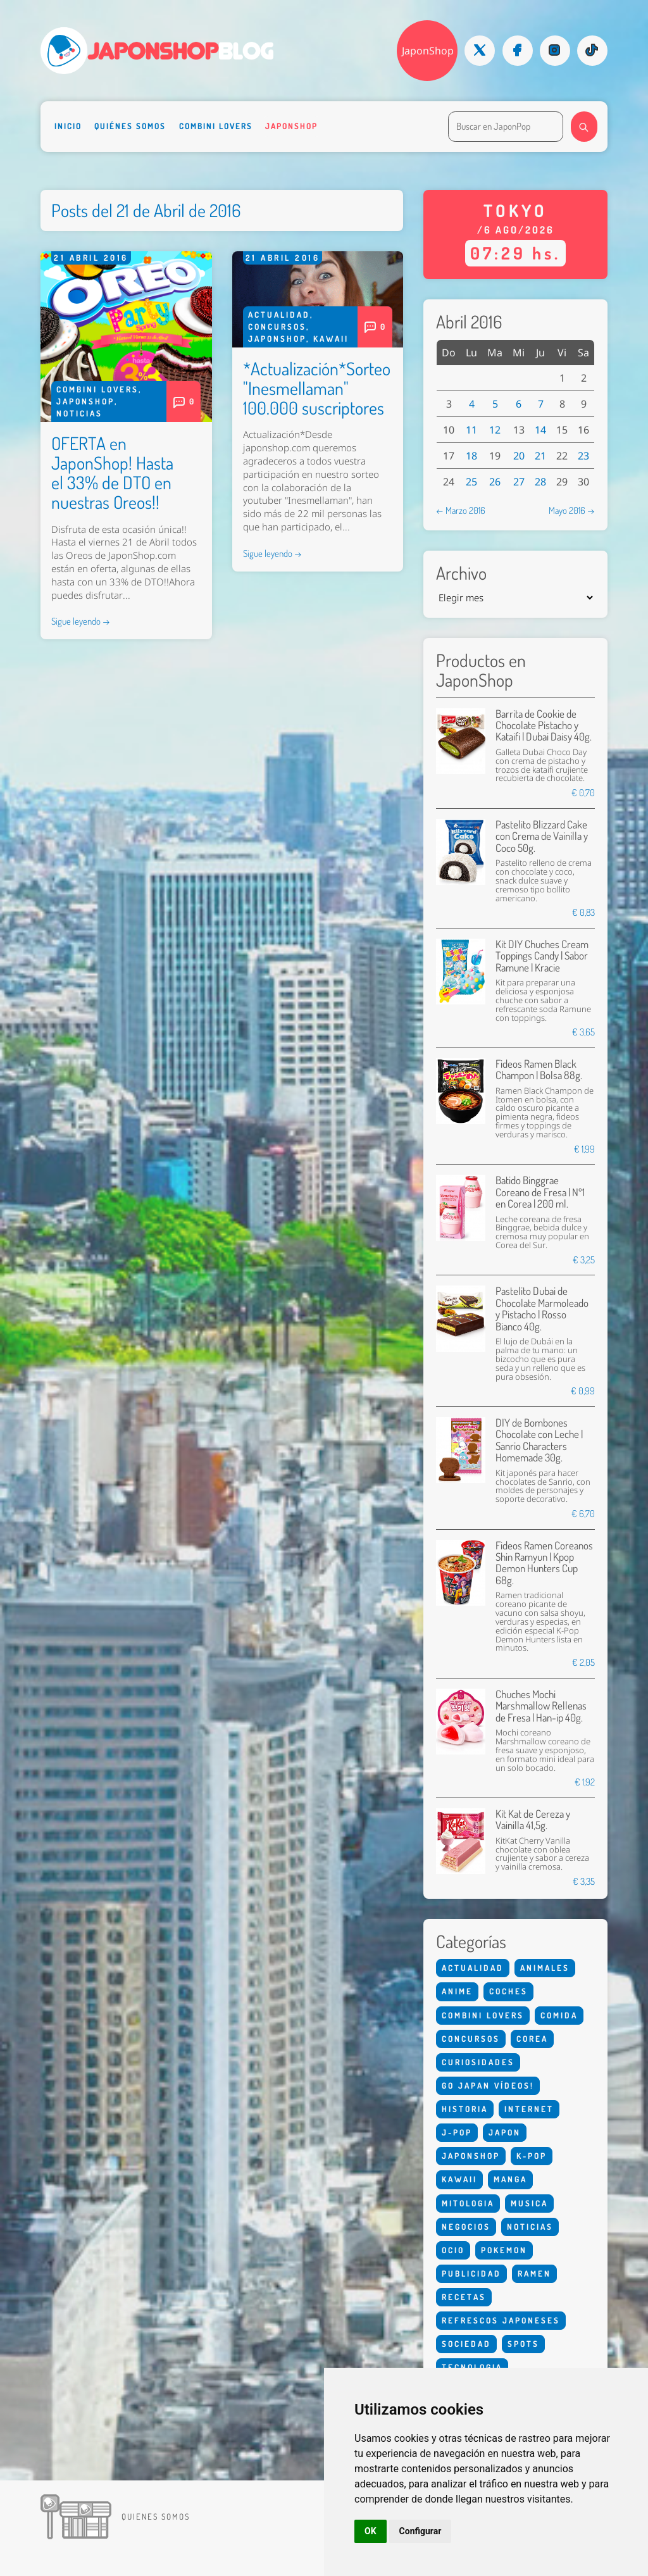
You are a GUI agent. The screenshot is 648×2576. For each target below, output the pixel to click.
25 (471, 482)
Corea (532, 2039)
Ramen (534, 2273)
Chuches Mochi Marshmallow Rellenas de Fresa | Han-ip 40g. (541, 1705)
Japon (505, 2132)
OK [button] (370, 2531)
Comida (559, 2015)
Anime (457, 1991)
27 (519, 482)
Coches (508, 1991)
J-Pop (457, 2132)
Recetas (464, 2297)
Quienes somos (156, 2516)
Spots (523, 2344)
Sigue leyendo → (80, 621)
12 (495, 430)
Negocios (466, 2227)
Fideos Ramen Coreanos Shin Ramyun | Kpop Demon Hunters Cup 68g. (544, 1563)
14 (540, 430)
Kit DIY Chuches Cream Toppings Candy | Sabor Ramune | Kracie (542, 955)
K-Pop (531, 2156)
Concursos (277, 327)
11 (471, 430)
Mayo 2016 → (572, 510)
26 (495, 482)
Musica (529, 2203)
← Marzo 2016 (460, 510)
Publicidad (471, 2273)
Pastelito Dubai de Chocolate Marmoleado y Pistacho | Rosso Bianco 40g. (542, 1308)
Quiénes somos (130, 126)
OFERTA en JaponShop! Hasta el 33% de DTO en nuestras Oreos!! (112, 472)
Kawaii (331, 339)
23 (583, 456)
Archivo (461, 573)
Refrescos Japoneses (501, 2320)
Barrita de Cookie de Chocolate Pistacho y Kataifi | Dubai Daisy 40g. (543, 725)
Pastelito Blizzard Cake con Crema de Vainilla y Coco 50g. (541, 836)
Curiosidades (478, 2062)
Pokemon (504, 2250)
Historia (465, 2109)
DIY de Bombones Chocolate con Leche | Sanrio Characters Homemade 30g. (539, 1440)
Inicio (68, 126)
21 (540, 456)
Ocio (453, 2250)
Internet (529, 2109)
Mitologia (468, 2203)
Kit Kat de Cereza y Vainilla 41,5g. (532, 1819)
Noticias (79, 413)
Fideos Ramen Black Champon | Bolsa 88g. (538, 1069)
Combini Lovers (215, 126)
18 (471, 456)
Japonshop (291, 126)
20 (519, 456)
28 (540, 482)
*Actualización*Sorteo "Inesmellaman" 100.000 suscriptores (316, 388)
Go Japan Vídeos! (488, 2085)
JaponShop (428, 51)
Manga (510, 2179)
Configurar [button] (420, 2531)
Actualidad (279, 314)
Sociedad (466, 2344)
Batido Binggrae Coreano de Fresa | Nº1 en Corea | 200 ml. (540, 1191)
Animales (545, 1968)
